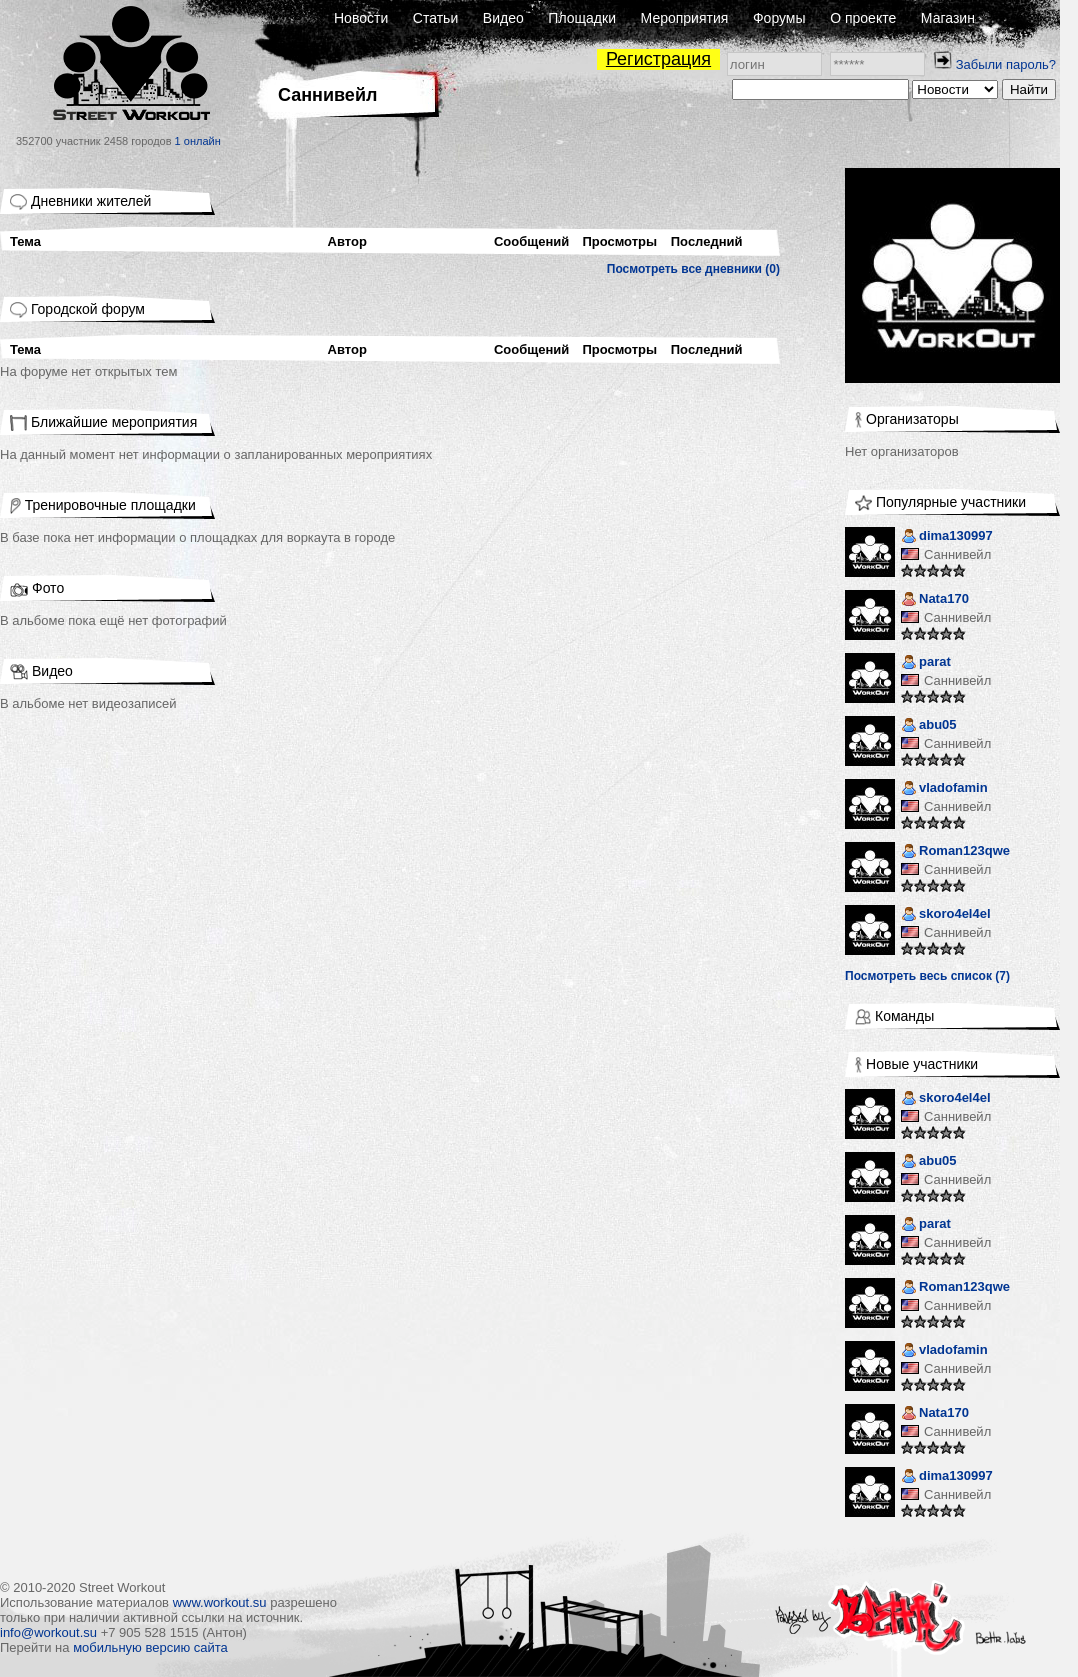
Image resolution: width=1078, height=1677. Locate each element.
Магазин (948, 18)
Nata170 (935, 600)
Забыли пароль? (1006, 64)
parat (926, 663)
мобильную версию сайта (150, 1647)
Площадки (582, 18)
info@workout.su (48, 1632)
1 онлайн (198, 141)
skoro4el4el (946, 915)
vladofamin (944, 789)
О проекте (863, 18)
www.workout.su (220, 1602)
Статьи (435, 18)
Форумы (779, 18)
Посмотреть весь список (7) (927, 976)
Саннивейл (957, 554)
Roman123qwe (955, 852)
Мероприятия (685, 18)
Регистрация (658, 59)
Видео (503, 18)
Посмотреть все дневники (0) (693, 269)
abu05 (929, 726)
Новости (361, 18)
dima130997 (947, 537)
